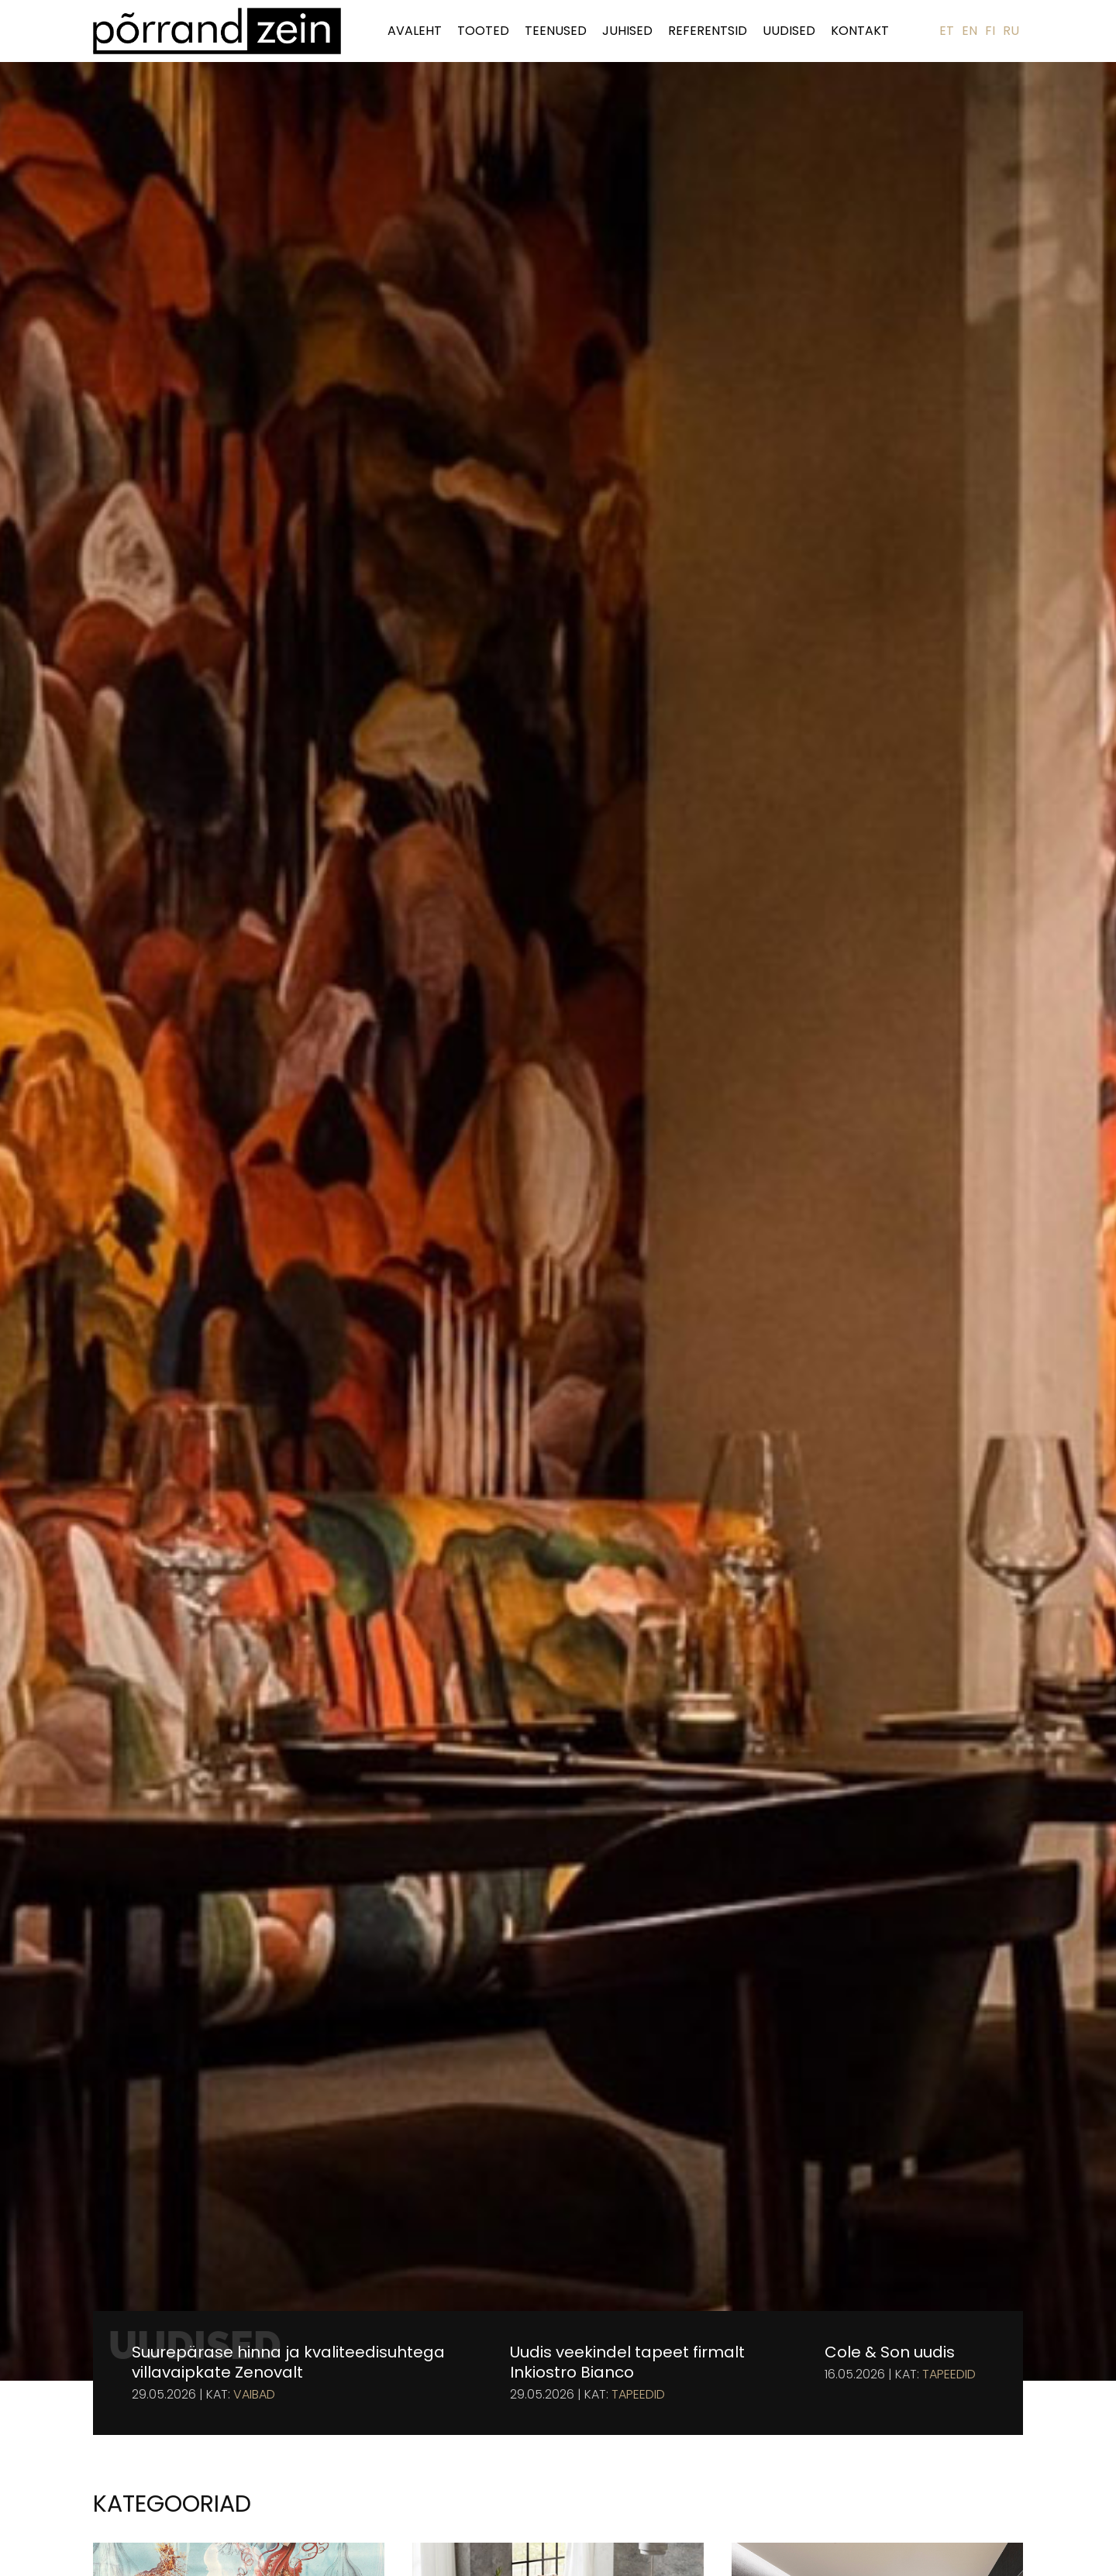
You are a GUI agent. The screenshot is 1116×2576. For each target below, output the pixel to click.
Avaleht (415, 31)
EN (969, 31)
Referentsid (707, 31)
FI (990, 31)
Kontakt (860, 31)
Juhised (627, 31)
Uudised (789, 31)
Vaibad (254, 2394)
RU (1011, 31)
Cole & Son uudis (890, 2352)
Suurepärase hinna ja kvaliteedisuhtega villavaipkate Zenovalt (288, 2362)
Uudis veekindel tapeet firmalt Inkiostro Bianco (627, 2362)
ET (946, 31)
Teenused (556, 31)
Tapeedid (638, 2394)
